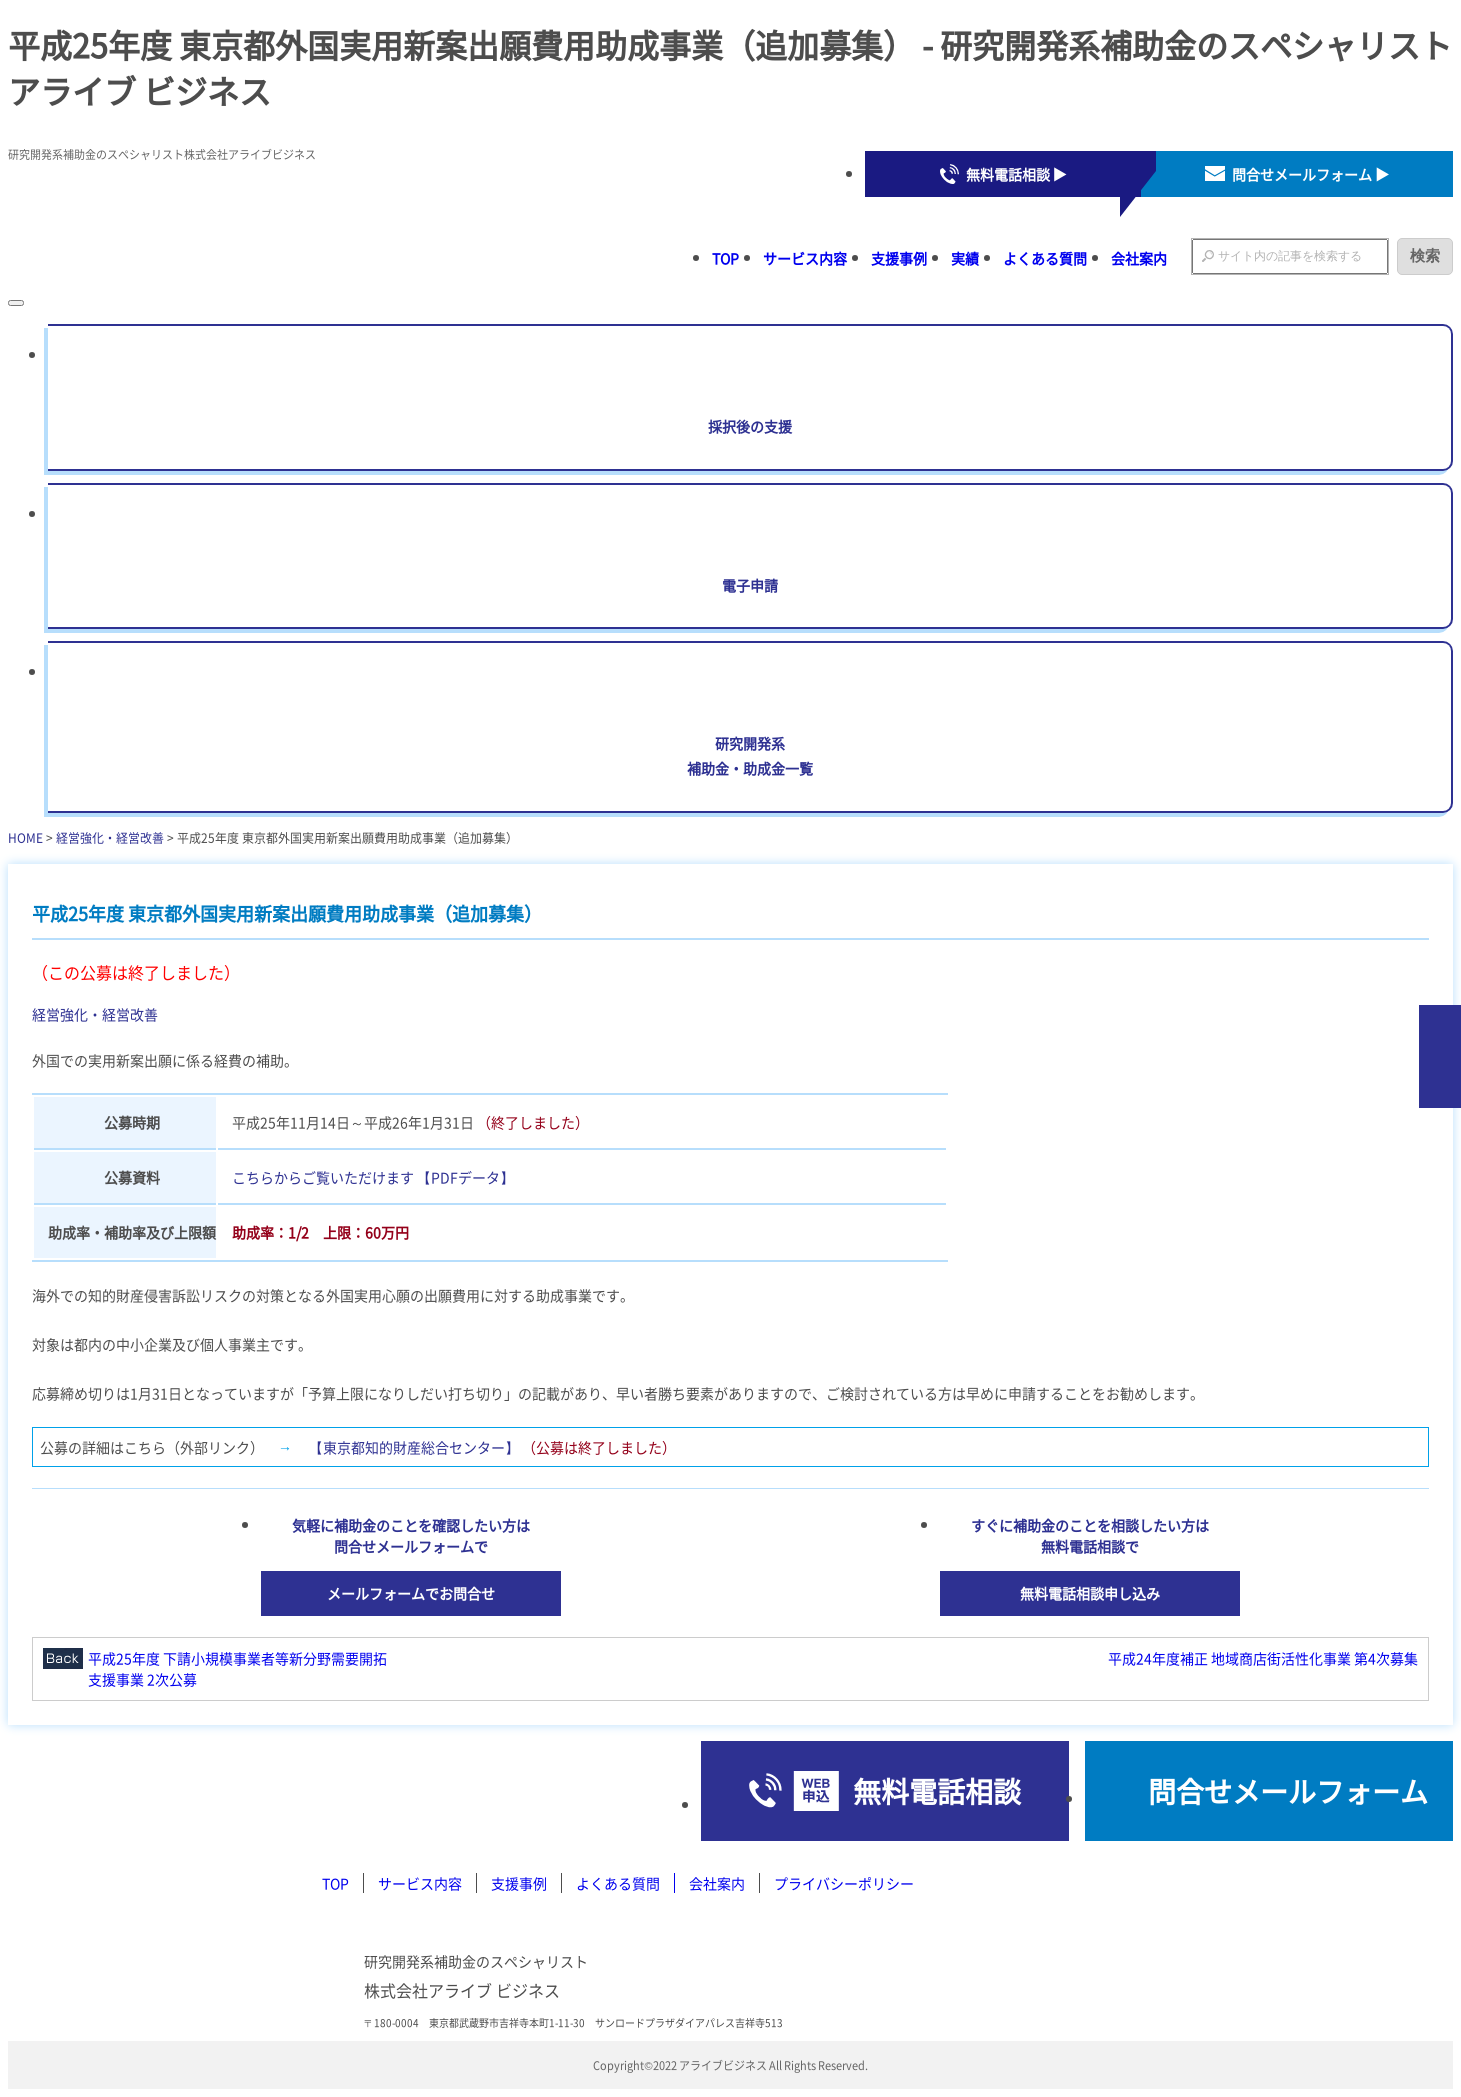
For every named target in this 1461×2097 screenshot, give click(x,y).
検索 (1425, 255)
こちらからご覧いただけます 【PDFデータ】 (373, 1177)
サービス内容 (805, 258)
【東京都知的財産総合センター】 (414, 1447)
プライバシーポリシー (844, 1883)
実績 (965, 258)
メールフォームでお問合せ (411, 1593)
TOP (725, 258)
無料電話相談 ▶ (1016, 174)
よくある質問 (1045, 258)
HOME (25, 837)
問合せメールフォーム (1288, 1791)
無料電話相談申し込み (1090, 1593)
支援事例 (899, 258)
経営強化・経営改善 (110, 837)
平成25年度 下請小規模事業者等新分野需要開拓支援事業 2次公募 (237, 1668)
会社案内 (1139, 258)
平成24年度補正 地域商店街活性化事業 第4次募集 (1263, 1658)
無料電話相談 (937, 1791)
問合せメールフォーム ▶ (1310, 174)
